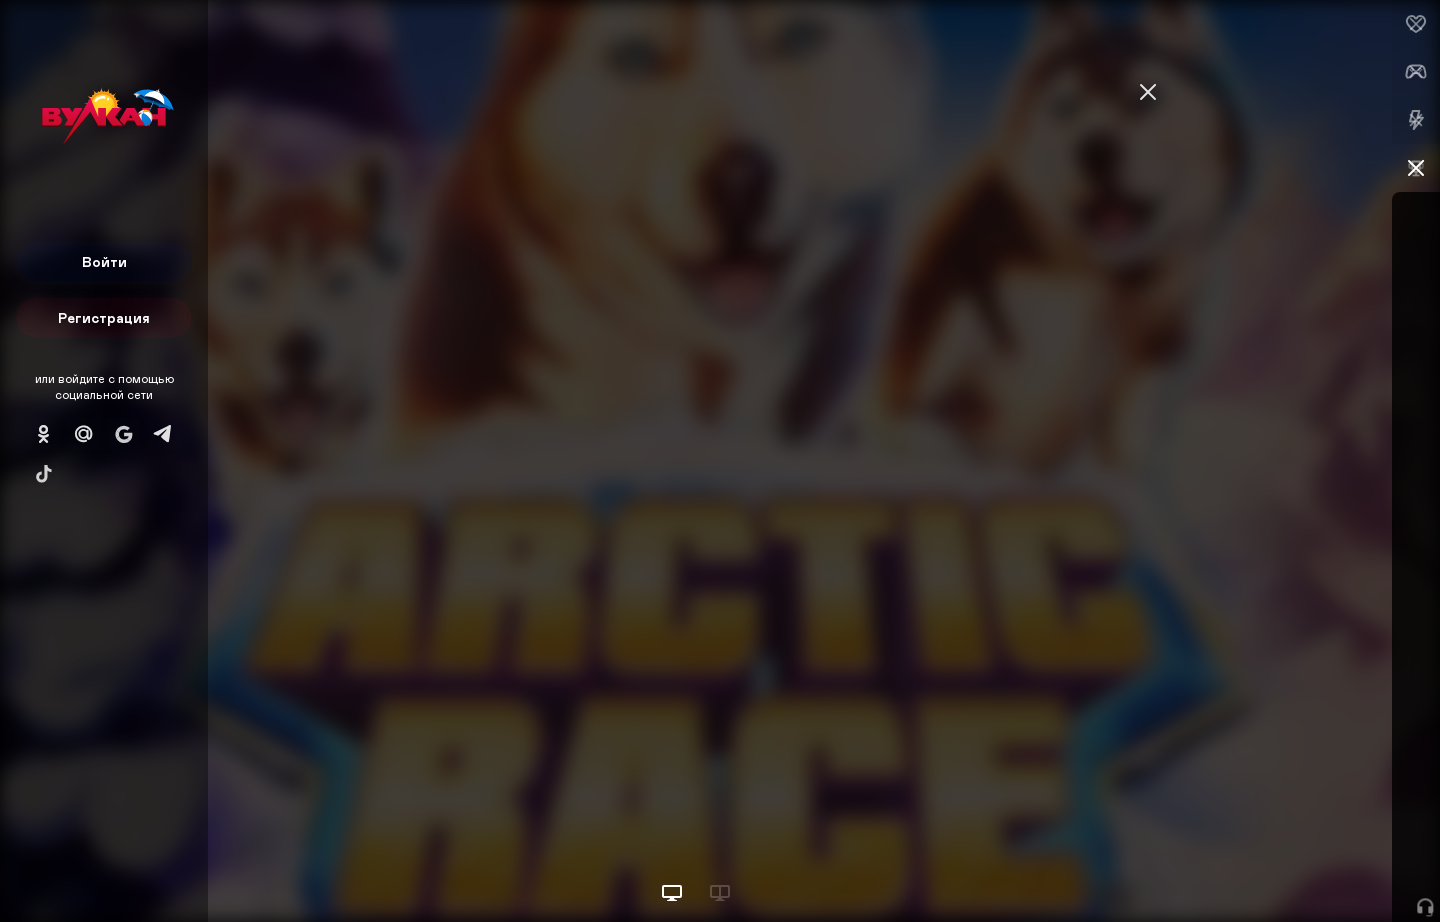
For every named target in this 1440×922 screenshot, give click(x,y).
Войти (104, 261)
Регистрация (104, 317)
